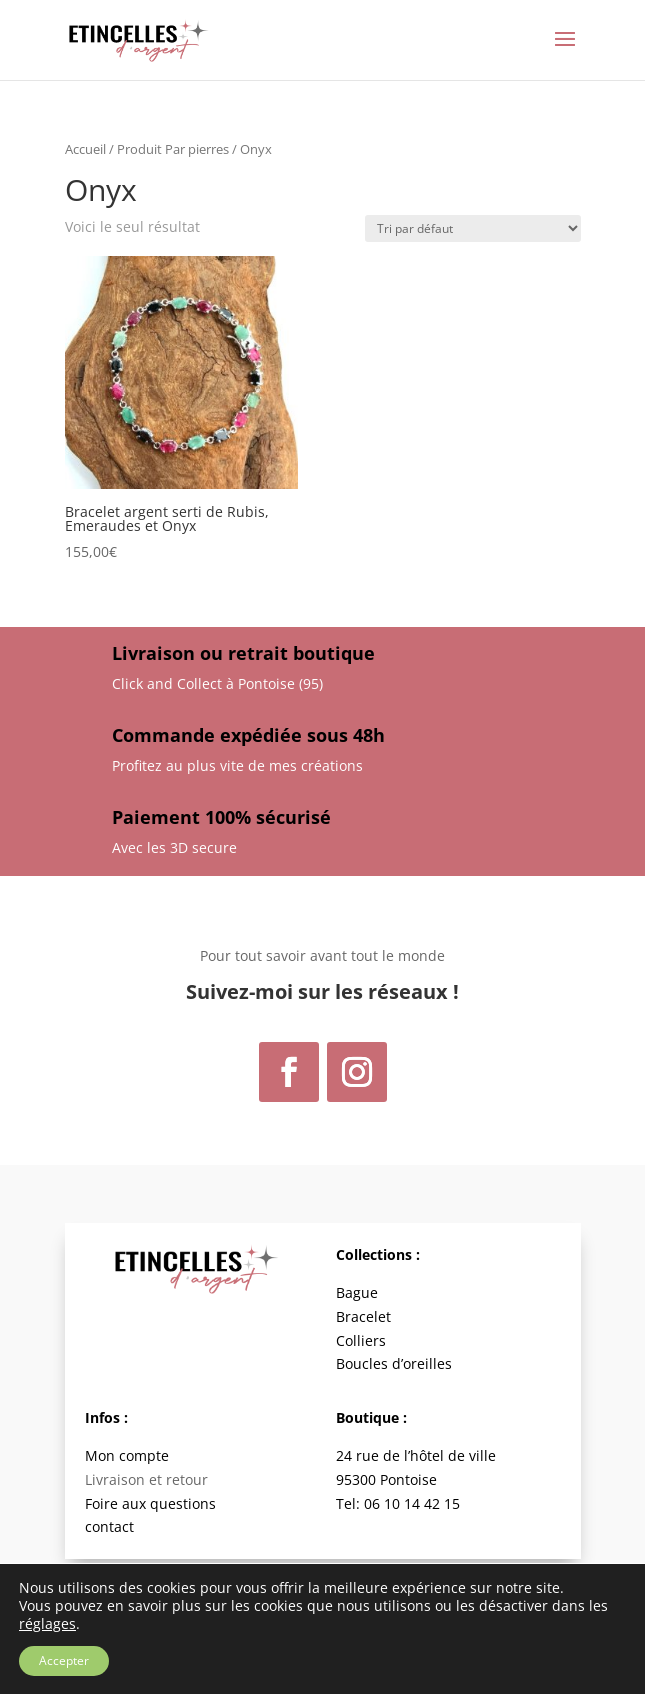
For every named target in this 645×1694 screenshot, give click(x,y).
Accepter (64, 1660)
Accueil (85, 149)
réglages (47, 1624)
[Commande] (473, 228)
